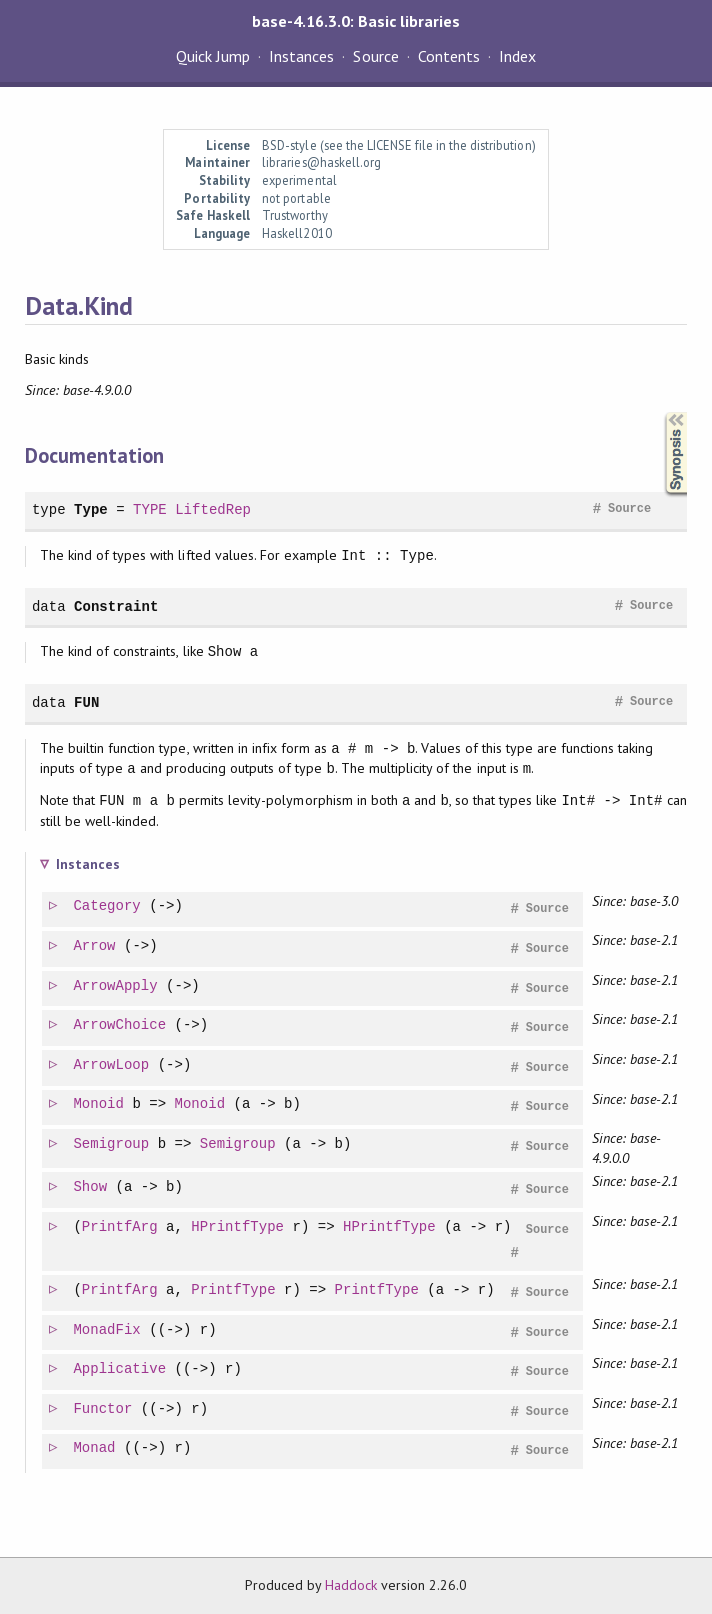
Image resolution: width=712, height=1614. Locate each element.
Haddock (351, 1585)
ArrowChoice (120, 1025)
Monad (95, 1448)
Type (91, 509)
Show (91, 1187)
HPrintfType (238, 1227)
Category (107, 906)
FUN (86, 702)
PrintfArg (121, 1227)
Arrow (95, 946)
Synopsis (660, 412)
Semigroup (112, 1144)
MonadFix (107, 1330)
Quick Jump (213, 56)
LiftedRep (213, 509)
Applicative (120, 1369)
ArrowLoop (112, 1065)
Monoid (99, 1104)
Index (517, 56)
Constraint (116, 606)
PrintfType (234, 1290)
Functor (103, 1409)
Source (375, 56)
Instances (301, 56)
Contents (449, 56)
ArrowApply (116, 986)
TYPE (150, 509)
